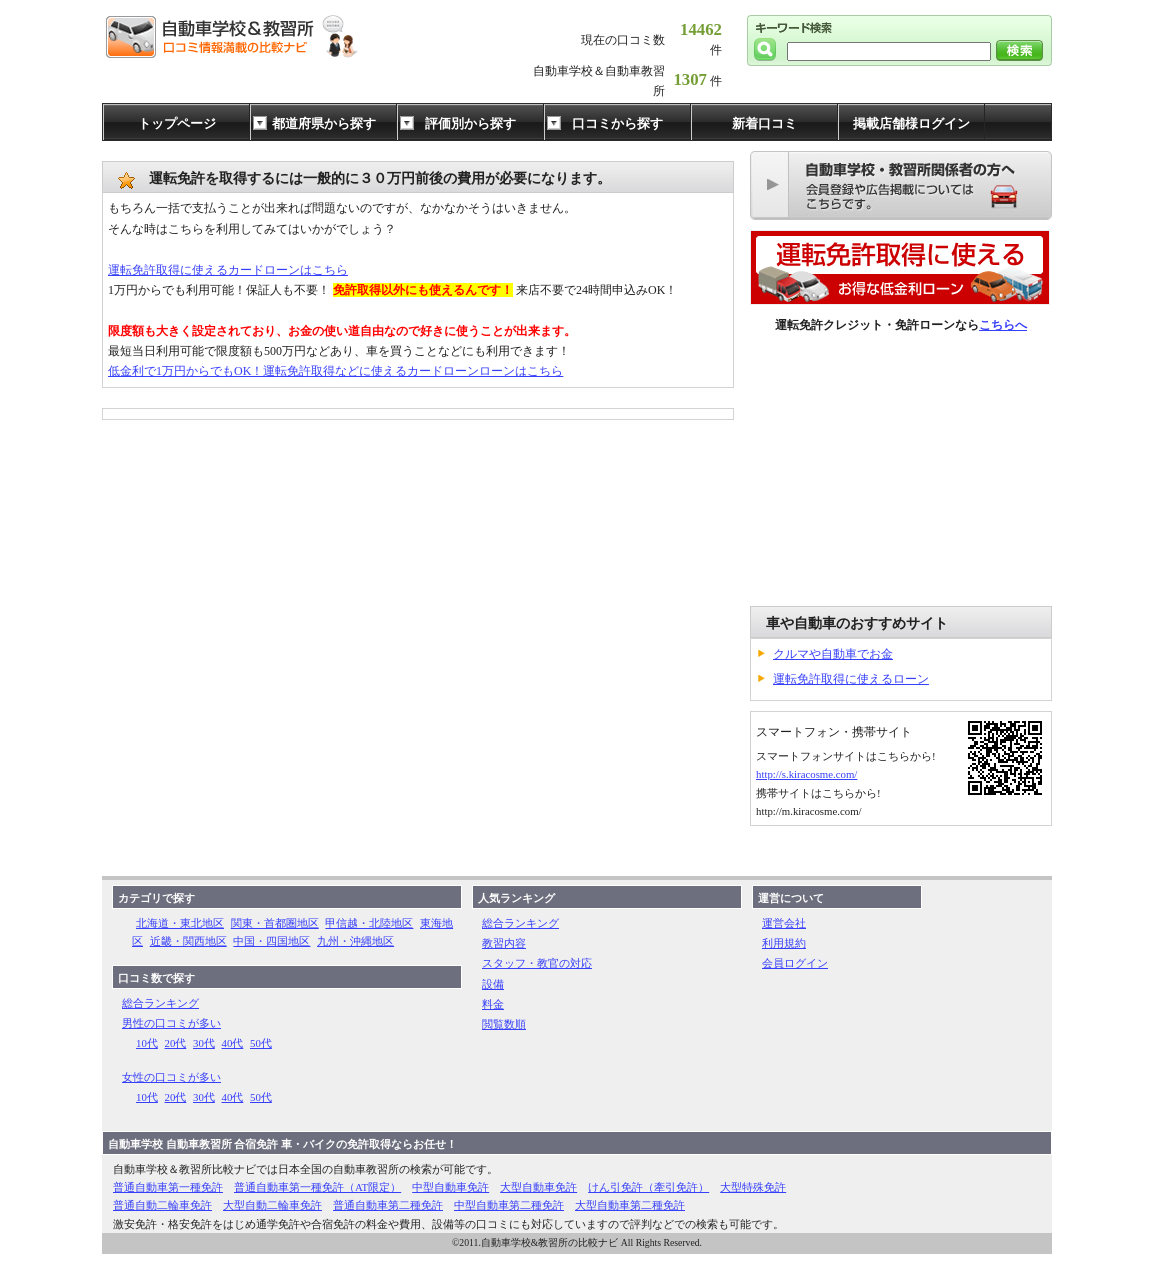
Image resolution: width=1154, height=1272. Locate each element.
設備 (493, 984)
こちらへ (1003, 325)
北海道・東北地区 (180, 923)
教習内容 (504, 943)
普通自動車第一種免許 (168, 1187)
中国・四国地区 (271, 941)
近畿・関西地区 (188, 941)
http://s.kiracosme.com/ (806, 774)
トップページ (177, 123)
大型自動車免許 (538, 1187)
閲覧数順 (504, 1024)
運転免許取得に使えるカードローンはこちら (228, 270)
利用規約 (784, 943)
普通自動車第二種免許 (388, 1205)
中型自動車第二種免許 (509, 1205)
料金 (493, 1004)
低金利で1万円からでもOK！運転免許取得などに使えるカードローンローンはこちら (335, 371)
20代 (176, 1043)
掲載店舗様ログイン (911, 123)
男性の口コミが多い (171, 1023)
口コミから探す (617, 123)
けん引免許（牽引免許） (648, 1187)
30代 (204, 1043)
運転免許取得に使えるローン (851, 679)
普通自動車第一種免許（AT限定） (317, 1187)
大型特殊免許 (753, 1187)
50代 (261, 1043)
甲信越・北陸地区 (369, 923)
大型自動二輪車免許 (272, 1205)
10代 (147, 1043)
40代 (233, 1043)
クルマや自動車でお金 (833, 654)
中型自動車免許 (450, 1187)
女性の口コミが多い (171, 1077)
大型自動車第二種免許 (630, 1205)
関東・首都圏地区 (275, 923)
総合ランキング (160, 1003)
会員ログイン (795, 963)
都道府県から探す (324, 123)
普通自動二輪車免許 (162, 1205)
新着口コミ (764, 123)
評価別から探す (470, 123)
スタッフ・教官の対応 (537, 963)
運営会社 (784, 923)
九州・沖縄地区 (355, 941)
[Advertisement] (901, 471)
